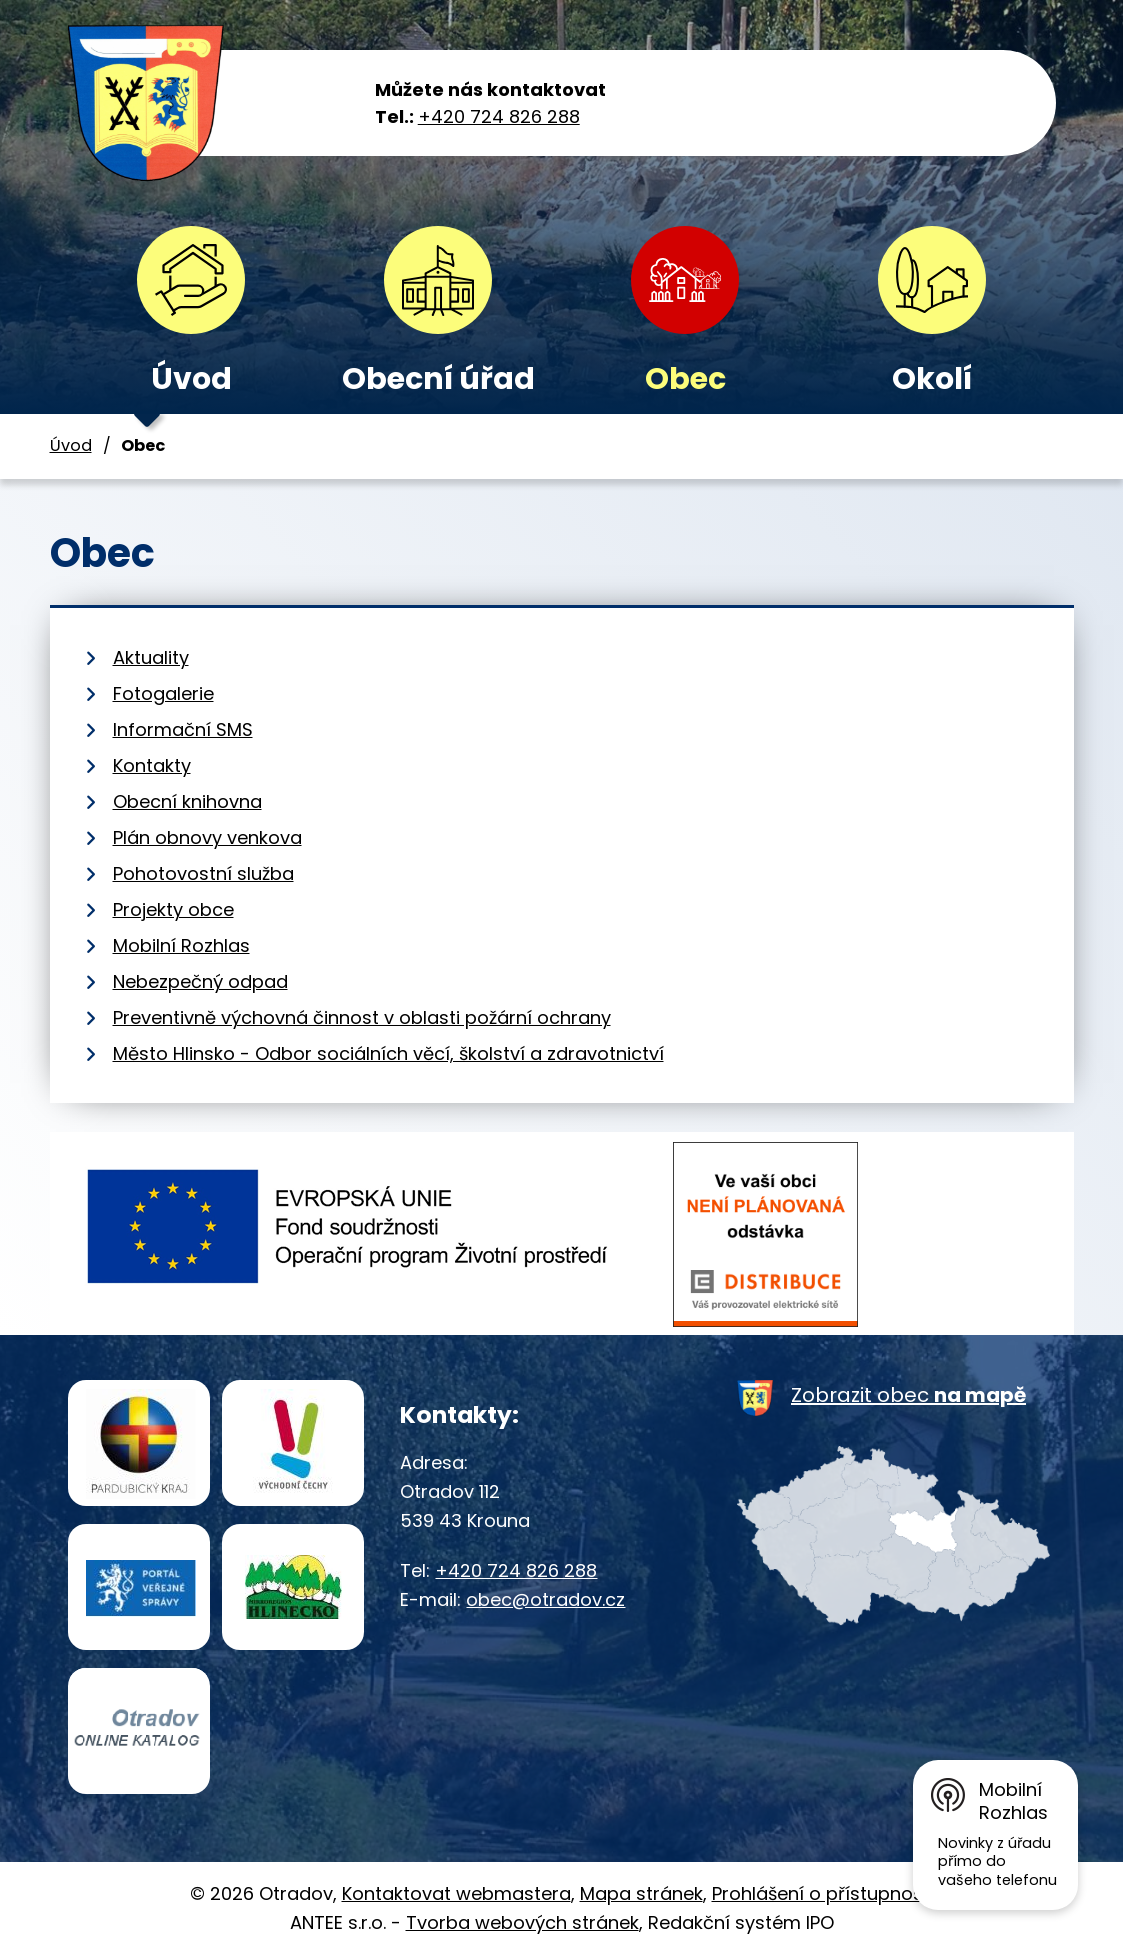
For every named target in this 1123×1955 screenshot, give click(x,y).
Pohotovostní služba (203, 873)
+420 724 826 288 (499, 116)
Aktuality (151, 657)
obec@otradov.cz (545, 1599)
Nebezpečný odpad (200, 981)
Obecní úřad (438, 379)
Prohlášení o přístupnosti (823, 1893)
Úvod (191, 379)
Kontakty (152, 765)
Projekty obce (173, 909)
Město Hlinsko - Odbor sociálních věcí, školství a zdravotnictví (388, 1053)
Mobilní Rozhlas (181, 945)
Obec (685, 379)
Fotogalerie (163, 693)
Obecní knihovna (187, 801)
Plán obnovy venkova (207, 837)
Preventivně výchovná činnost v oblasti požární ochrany (362, 1017)
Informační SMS (183, 729)
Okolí (932, 379)
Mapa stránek (641, 1893)
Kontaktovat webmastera (456, 1893)
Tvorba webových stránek (522, 1922)
